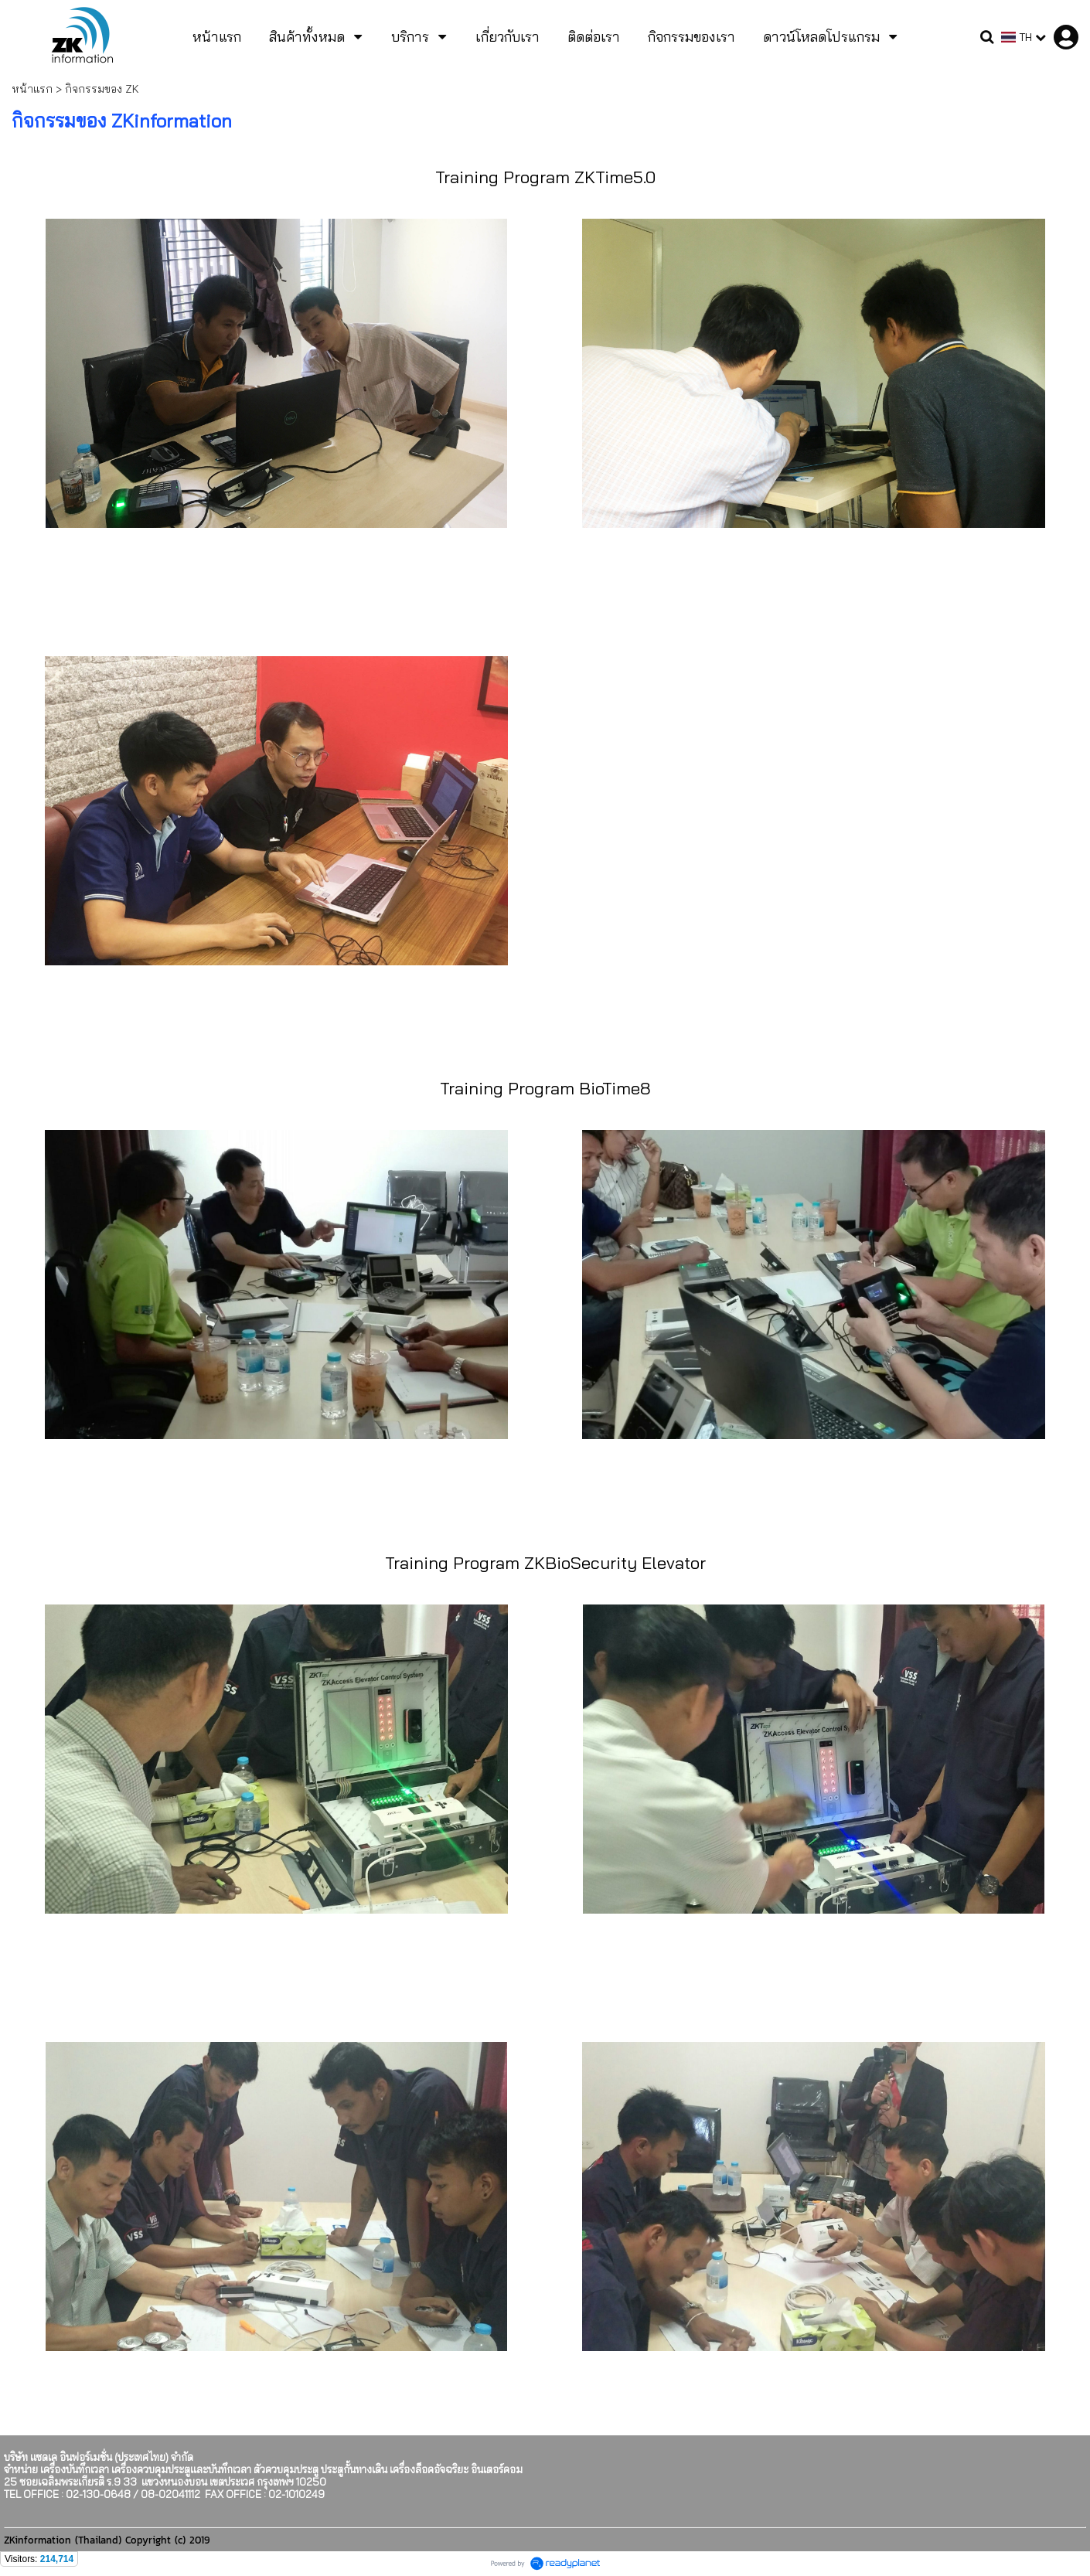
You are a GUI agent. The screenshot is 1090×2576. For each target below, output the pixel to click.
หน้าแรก (32, 89)
